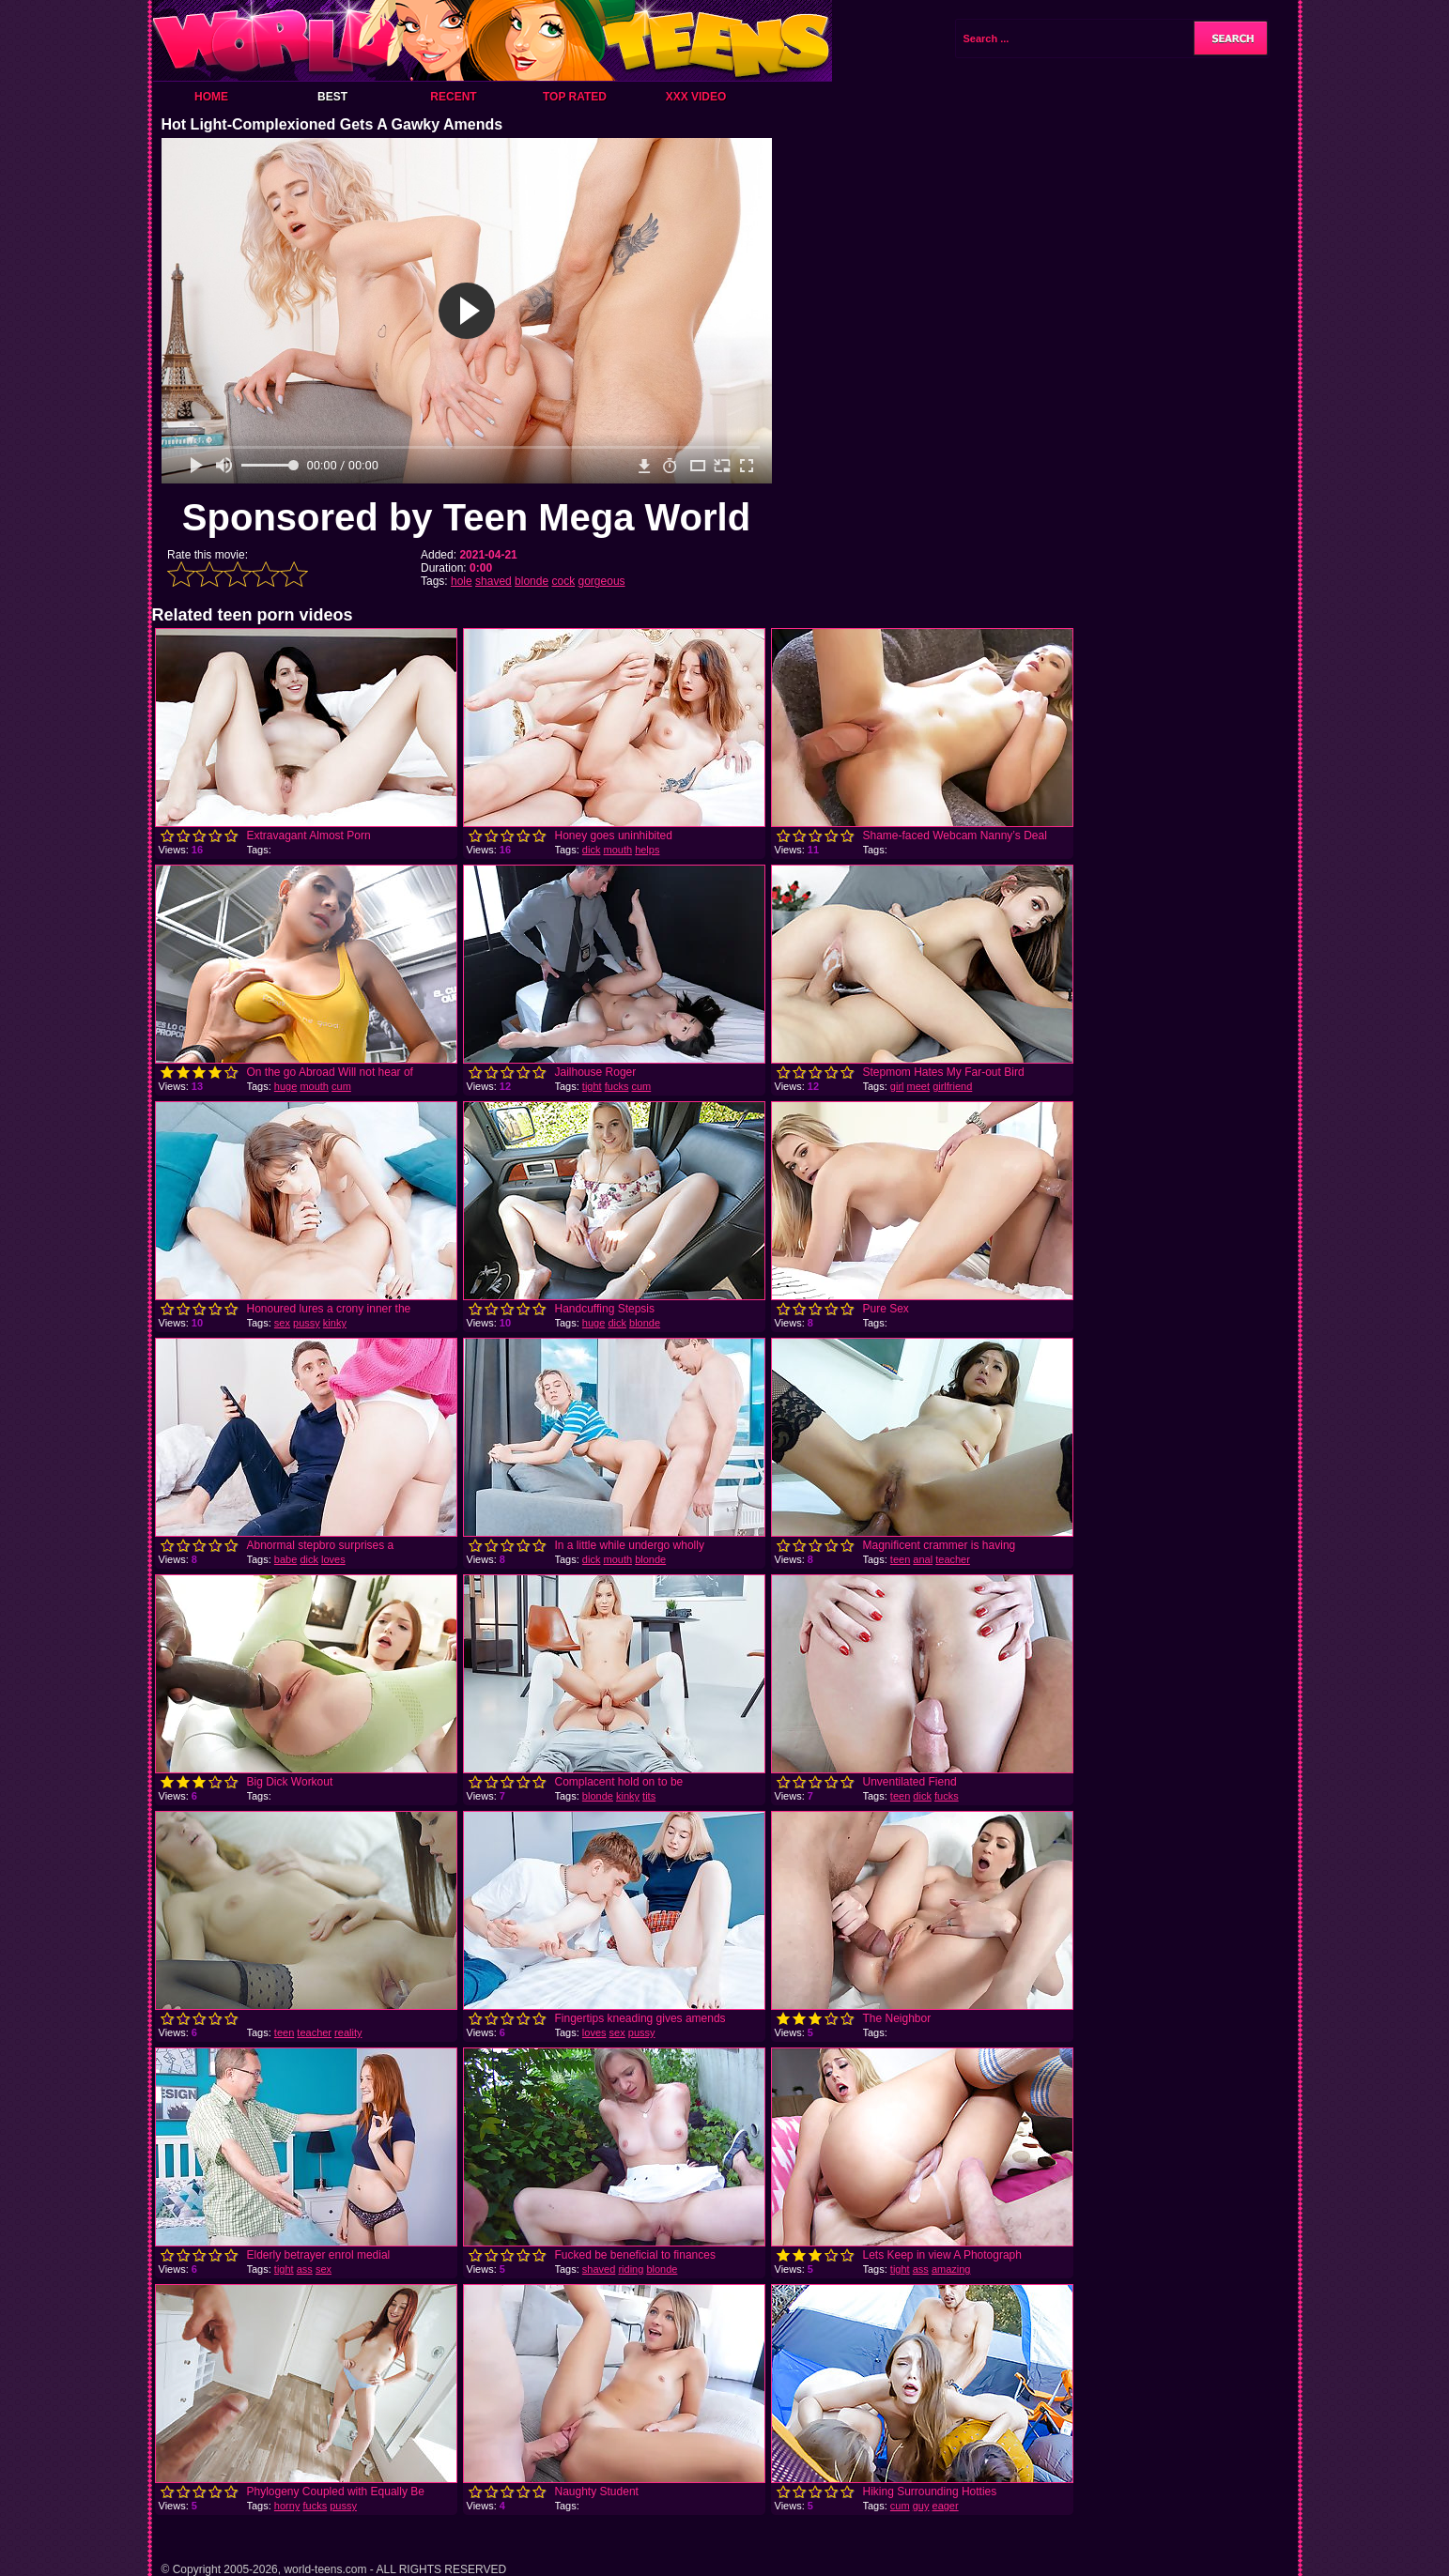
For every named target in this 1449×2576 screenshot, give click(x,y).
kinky (335, 1322)
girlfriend (952, 1086)
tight (592, 1086)
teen (900, 1559)
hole (461, 581)
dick (591, 849)
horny (287, 2505)
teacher (952, 1559)
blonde (531, 581)
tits (648, 1796)
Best (332, 96)
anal (923, 1559)
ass (305, 2269)
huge (285, 1086)
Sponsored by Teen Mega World (466, 517)
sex (282, 1322)
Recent (453, 96)
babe (285, 1559)
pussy (306, 1322)
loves (333, 1559)
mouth (617, 849)
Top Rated (575, 96)
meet (918, 1086)
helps (647, 849)
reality (348, 2032)
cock (563, 581)
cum (341, 1086)
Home (211, 96)
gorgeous (601, 581)
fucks (617, 1086)
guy (921, 2505)
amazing (951, 2269)
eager (946, 2505)
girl (897, 1086)
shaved (493, 581)
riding (630, 2269)
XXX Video (696, 96)
